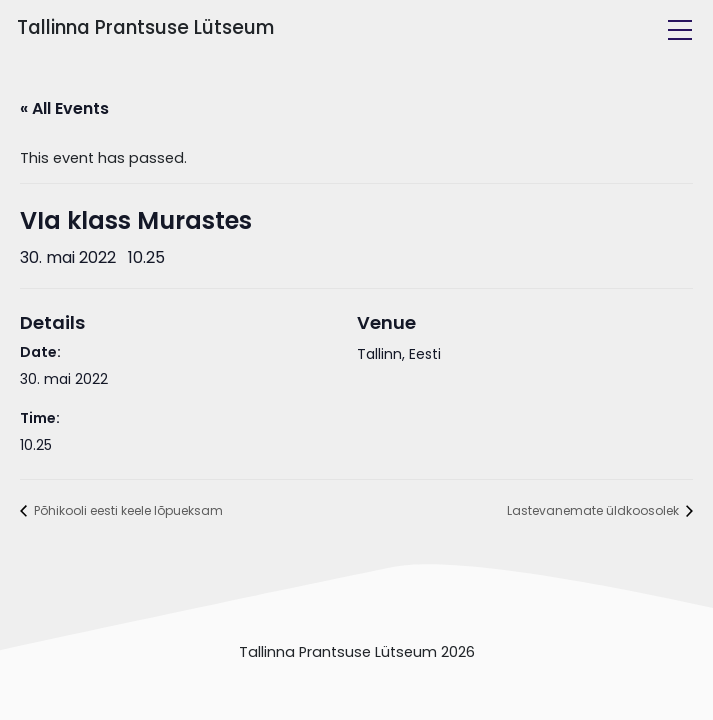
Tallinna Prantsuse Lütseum (145, 27)
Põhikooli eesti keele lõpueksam (127, 510)
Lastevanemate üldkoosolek (594, 510)
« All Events (64, 108)
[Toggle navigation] (680, 30)
